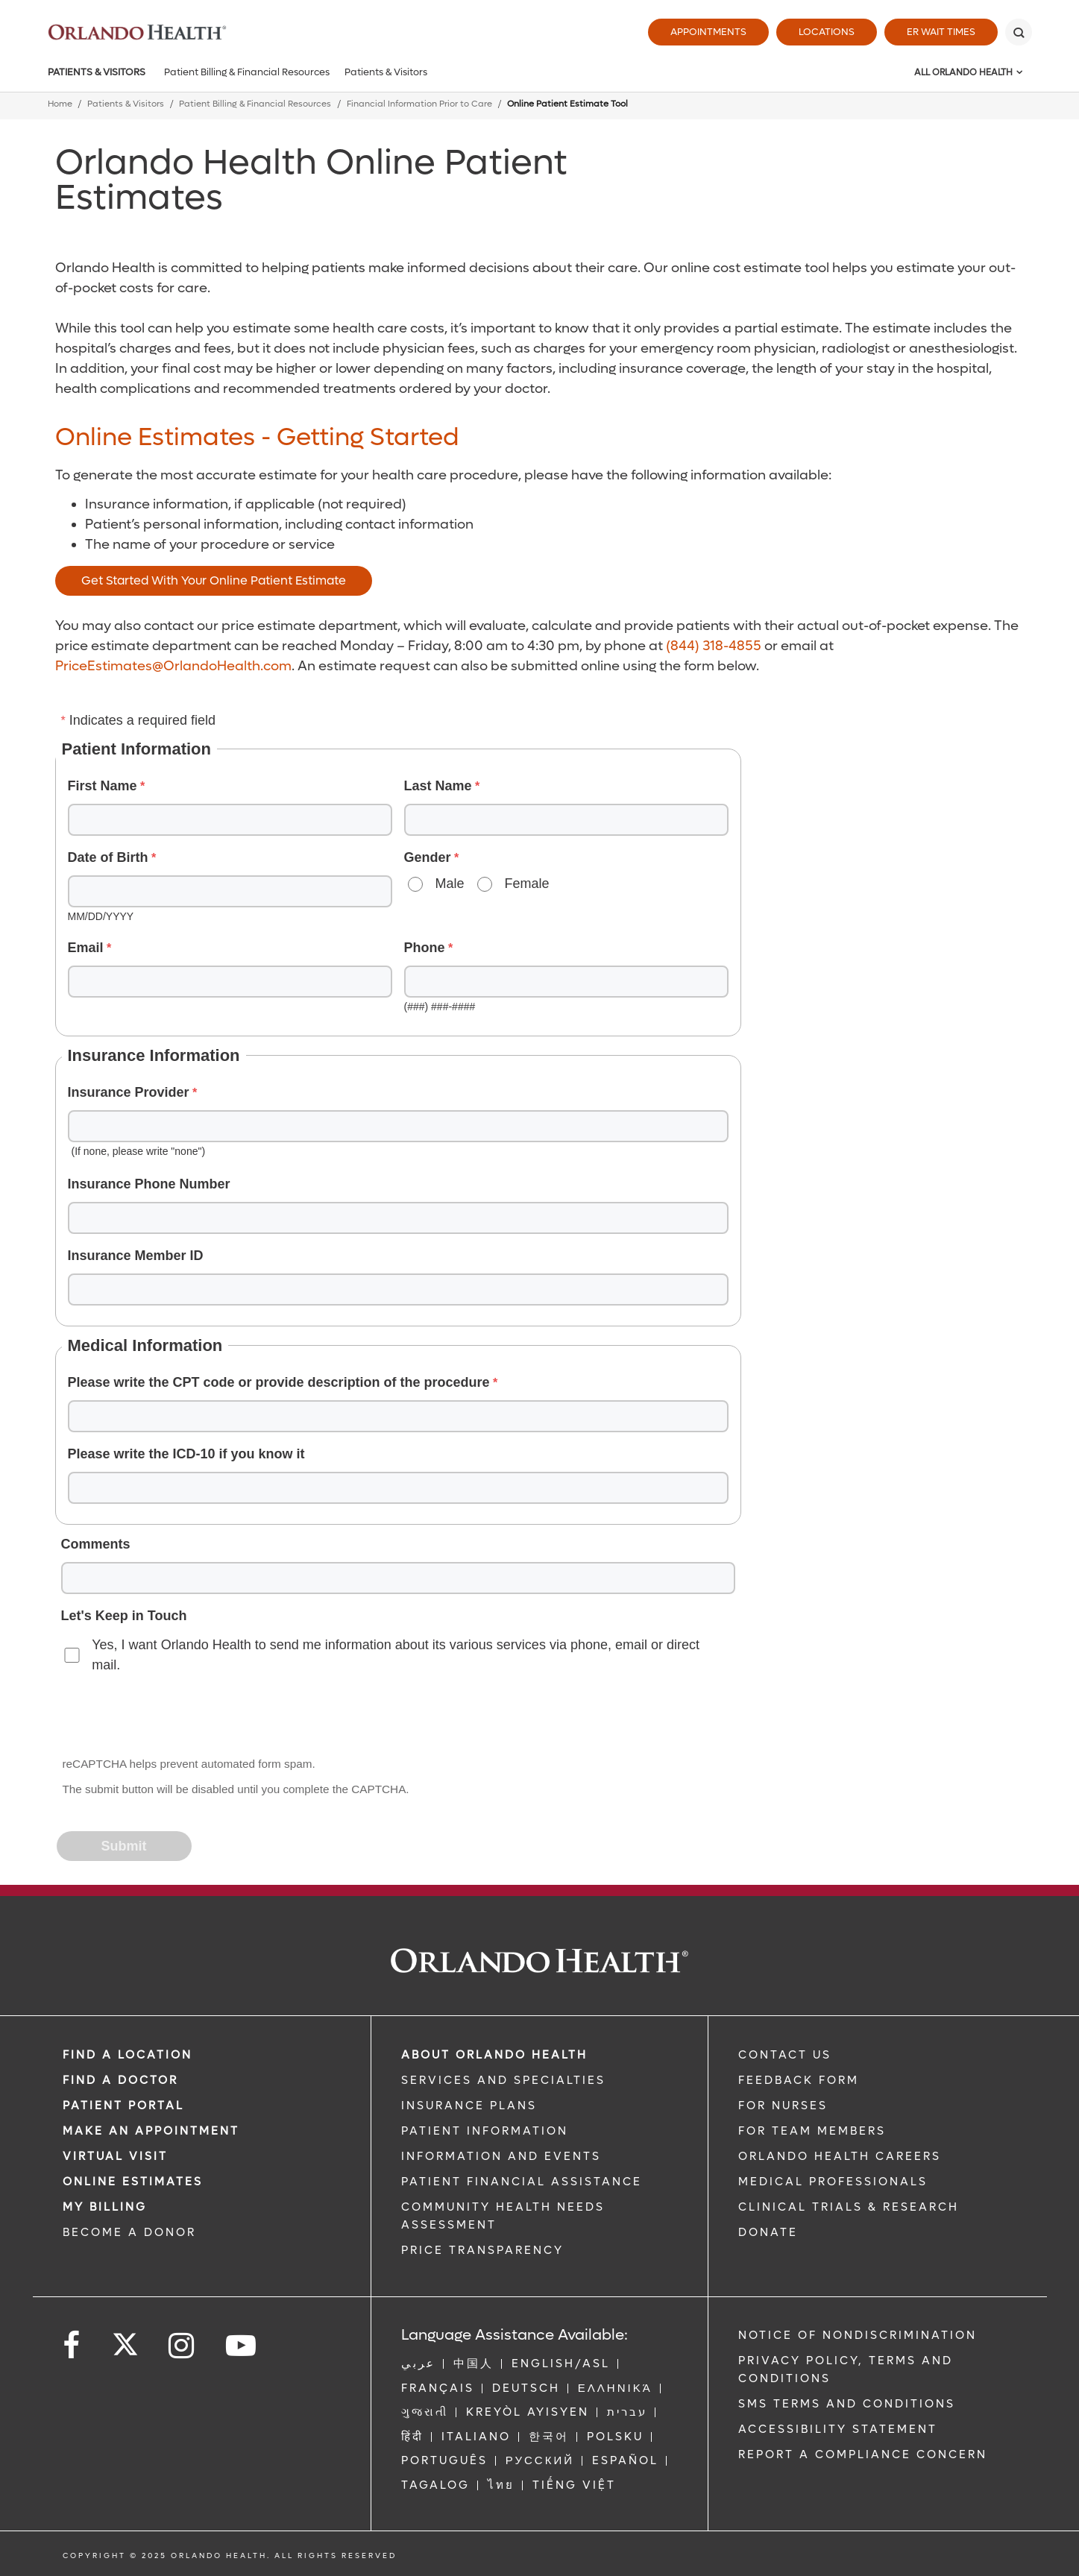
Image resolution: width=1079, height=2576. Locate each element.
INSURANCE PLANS (469, 2105)
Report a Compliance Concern (862, 2454)
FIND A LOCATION (127, 2054)
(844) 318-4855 (713, 646)
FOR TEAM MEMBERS (812, 2130)
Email (86, 947)
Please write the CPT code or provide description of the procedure (279, 1382)
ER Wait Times (941, 31)
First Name (102, 785)
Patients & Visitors (96, 72)
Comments (95, 1544)
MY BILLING (105, 2206)
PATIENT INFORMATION (484, 2130)
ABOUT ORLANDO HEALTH (494, 2054)
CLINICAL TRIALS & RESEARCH (848, 2206)
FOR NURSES (783, 2105)
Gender (427, 857)
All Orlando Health (963, 72)
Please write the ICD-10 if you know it (186, 1453)
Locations (827, 31)
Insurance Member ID (136, 1255)
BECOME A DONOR (129, 2232)
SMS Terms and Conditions (846, 2403)
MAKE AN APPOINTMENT (151, 2130)
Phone (424, 947)
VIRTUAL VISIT (115, 2156)
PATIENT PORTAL (123, 2105)
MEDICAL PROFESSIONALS (833, 2181)
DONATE (768, 2232)
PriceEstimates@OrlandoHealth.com (173, 666)
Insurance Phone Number (149, 1184)
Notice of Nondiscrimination (857, 2335)
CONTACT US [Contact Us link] (784, 2054)
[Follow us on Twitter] (125, 2339)
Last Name (438, 785)
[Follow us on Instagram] (182, 2346)
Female (527, 883)
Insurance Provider (128, 1092)
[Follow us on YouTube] (242, 2346)
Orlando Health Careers (839, 2156)
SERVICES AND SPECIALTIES (503, 2080)
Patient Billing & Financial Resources (247, 72)
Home (60, 104)
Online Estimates (133, 2181)
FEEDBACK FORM (798, 2080)
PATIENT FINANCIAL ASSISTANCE (521, 2181)
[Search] (1018, 32)
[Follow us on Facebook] (72, 2346)
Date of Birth (108, 857)
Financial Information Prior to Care (419, 104)
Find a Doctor (120, 2080)
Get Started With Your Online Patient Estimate (213, 580)
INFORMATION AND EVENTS (501, 2156)
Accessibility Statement (837, 2429)
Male (450, 883)
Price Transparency (482, 2250)
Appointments (708, 31)
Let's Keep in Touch (124, 1615)
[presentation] (171, 1716)
